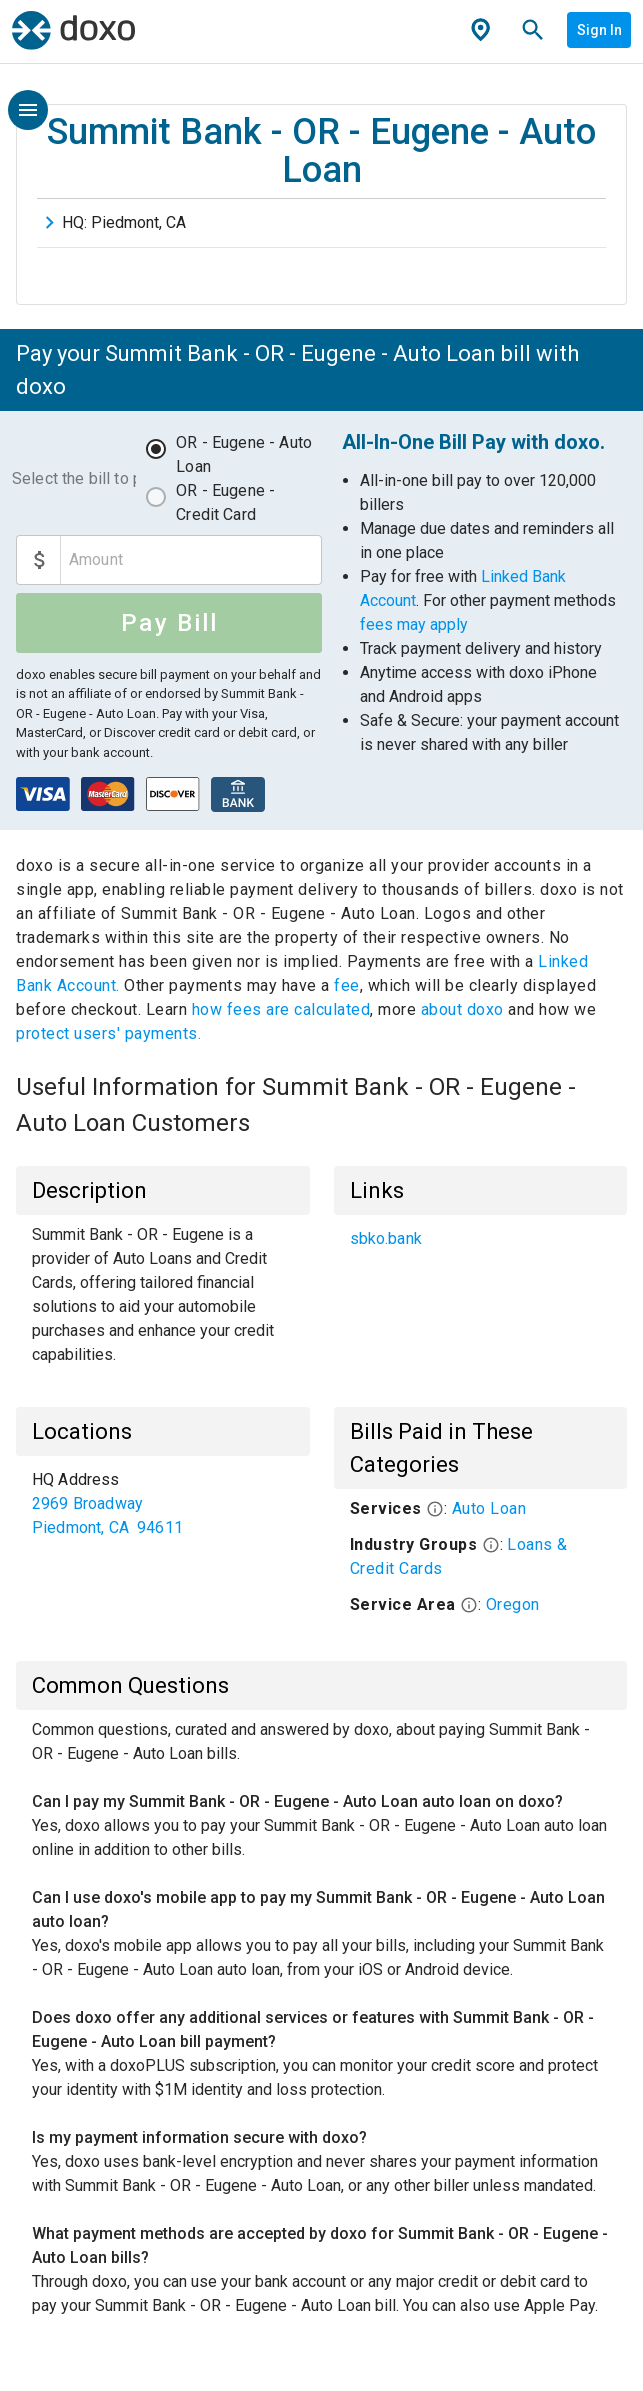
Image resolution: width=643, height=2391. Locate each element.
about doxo (462, 1009)
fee (347, 985)
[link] (481, 1239)
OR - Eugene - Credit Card (225, 502)
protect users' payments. (108, 1033)
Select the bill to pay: (74, 478)
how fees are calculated (281, 1009)
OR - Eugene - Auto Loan (244, 454)
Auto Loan (489, 1508)
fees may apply (414, 624)
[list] (481, 1239)
